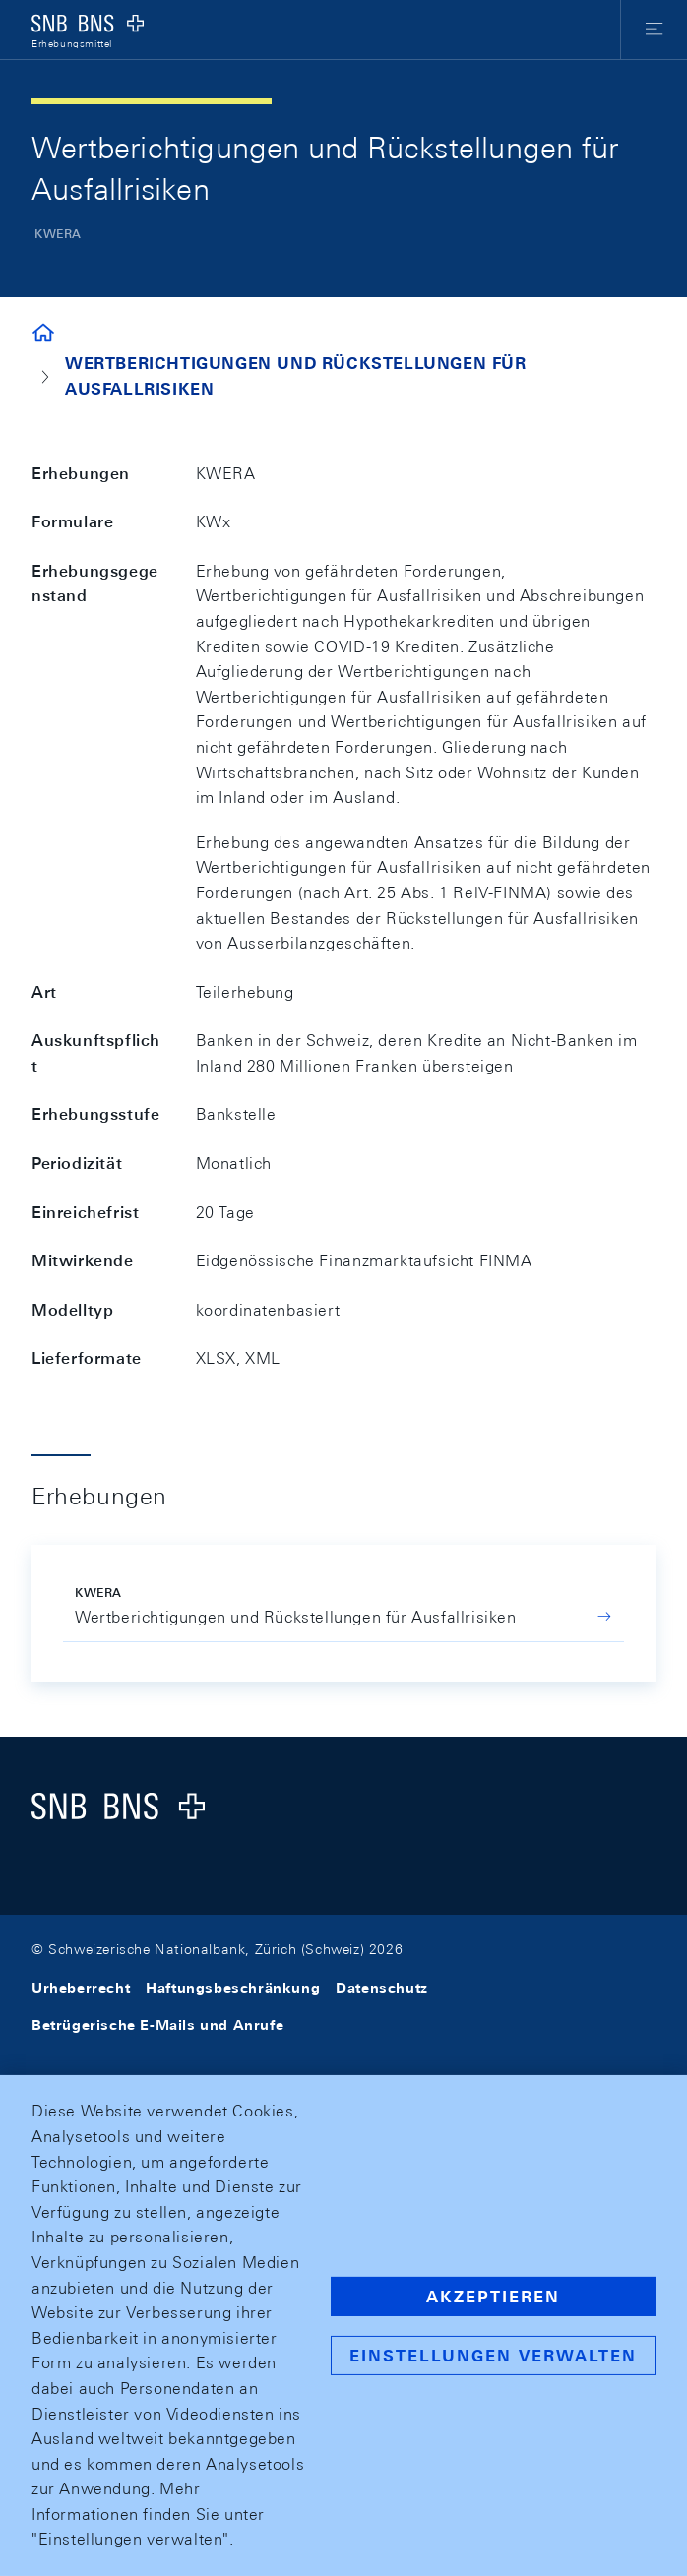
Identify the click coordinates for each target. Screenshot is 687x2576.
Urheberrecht (80, 1987)
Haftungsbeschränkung (233, 1987)
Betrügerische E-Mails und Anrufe (157, 2025)
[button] (654, 29)
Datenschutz (382, 1987)
